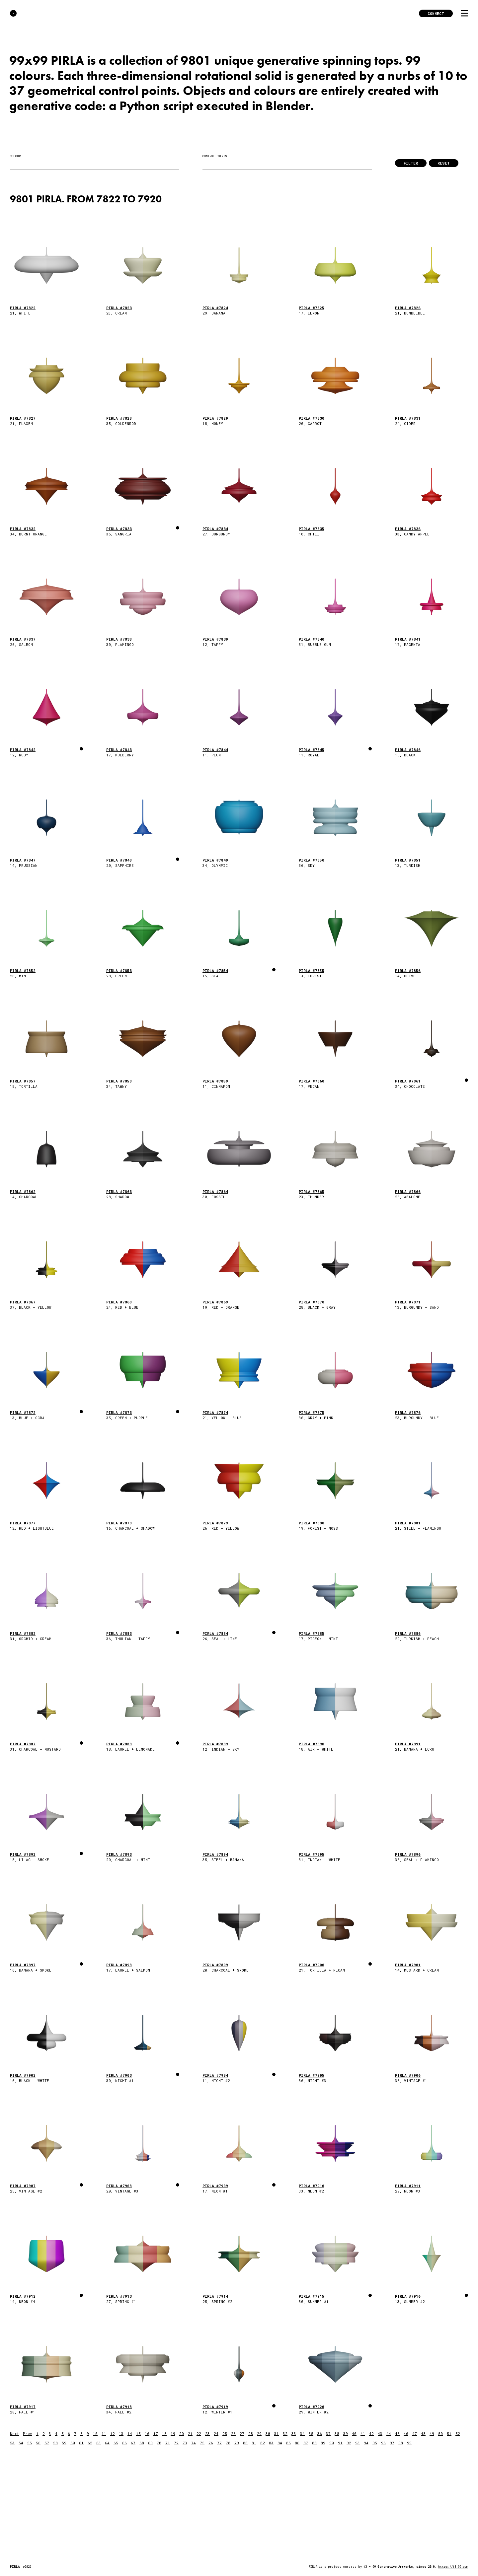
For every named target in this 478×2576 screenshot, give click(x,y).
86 (297, 2442)
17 (155, 2433)
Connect (436, 13)
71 (167, 2442)
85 (288, 2442)
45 (397, 2433)
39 (345, 2433)
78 (228, 2442)
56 (38, 2442)
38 (337, 2433)
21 (190, 2433)
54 (21, 2442)
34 (302, 2433)
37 (328, 2433)
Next (14, 2433)
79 (236, 2442)
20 (181, 2433)
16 (147, 2433)
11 (104, 2433)
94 (366, 2442)
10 (95, 2433)
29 (259, 2433)
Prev (27, 2433)
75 (202, 2442)
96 (383, 2442)
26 (233, 2433)
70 (159, 2442)
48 (423, 2433)
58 (55, 2442)
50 (440, 2433)
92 (349, 2442)
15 (138, 2433)
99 (409, 2442)
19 (173, 2433)
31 (276, 2433)
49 (432, 2433)
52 (457, 2433)
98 (400, 2442)
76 (210, 2442)
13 (121, 2433)
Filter (411, 163)
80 (245, 2442)
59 (64, 2442)
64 (107, 2442)
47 (414, 2433)
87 (305, 2442)
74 (193, 2442)
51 (449, 2433)
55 (29, 2442)
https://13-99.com (453, 2566)
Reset (444, 163)
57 (46, 2442)
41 (362, 2433)
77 (219, 2442)
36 (319, 2433)
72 (176, 2442)
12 (112, 2433)
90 (331, 2442)
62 (90, 2442)
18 (164, 2433)
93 (357, 2442)
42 (371, 2433)
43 (380, 2433)
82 (262, 2442)
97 (392, 2442)
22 (199, 2433)
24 (216, 2433)
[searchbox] (13, 164)
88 (314, 2442)
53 (12, 2442)
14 (129, 2433)
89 (323, 2442)
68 (141, 2442)
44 (388, 2433)
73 (185, 2442)
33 (293, 2433)
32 (285, 2433)
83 (271, 2442)
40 (354, 2433)
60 (72, 2442)
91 (340, 2442)
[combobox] (94, 164)
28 (250, 2433)
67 (133, 2442)
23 (207, 2433)
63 (98, 2442)
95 (374, 2442)
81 (254, 2442)
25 (224, 2433)
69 (150, 2442)
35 (311, 2433)
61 (81, 2442)
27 (242, 2433)
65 (116, 2442)
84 (280, 2442)
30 (268, 2433)
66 (124, 2442)
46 (406, 2433)
